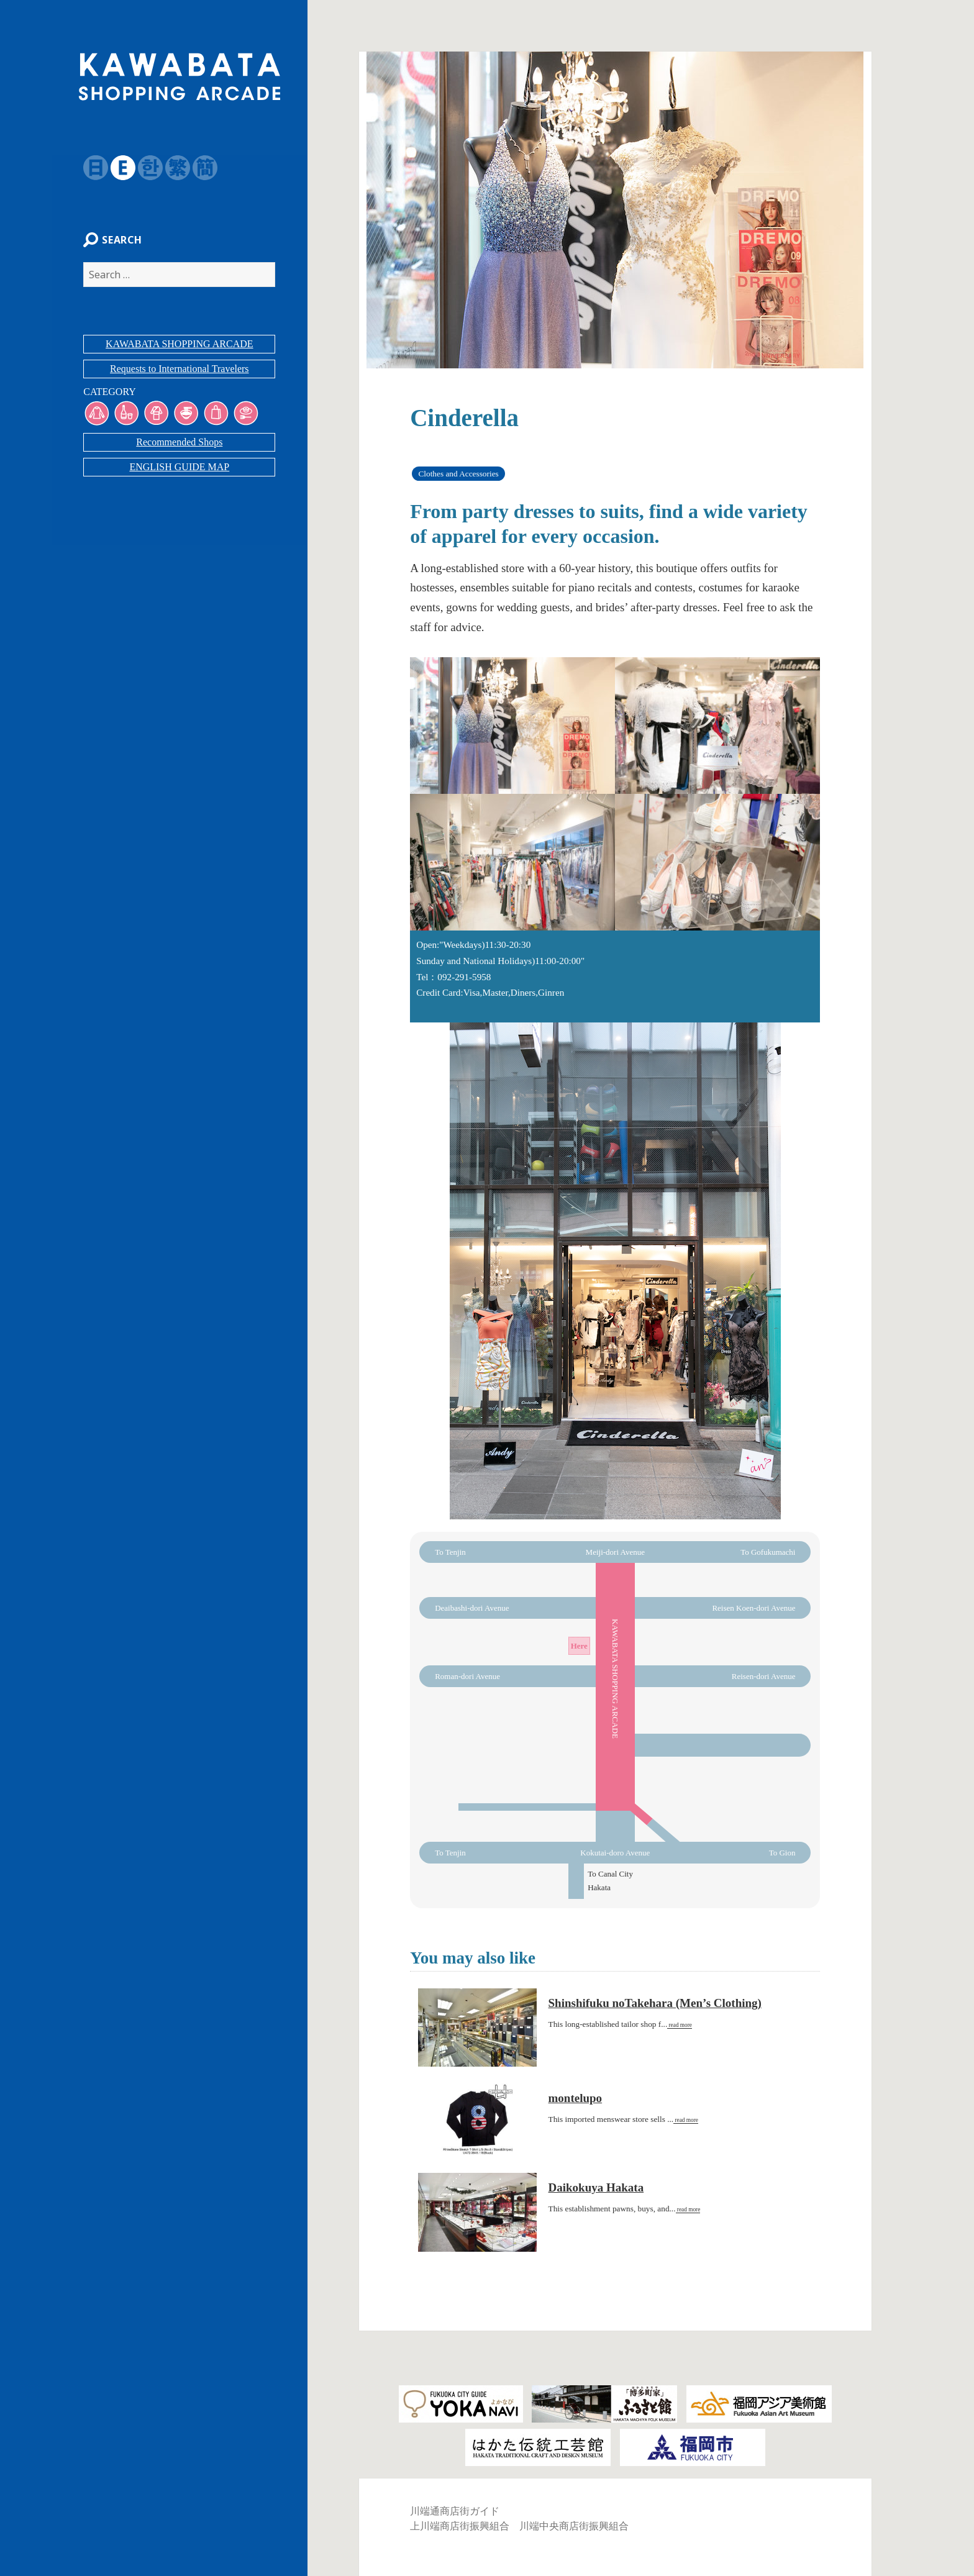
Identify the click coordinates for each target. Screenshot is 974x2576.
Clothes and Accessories (458, 473)
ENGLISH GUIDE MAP (179, 473)
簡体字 (198, 167)
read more (679, 2025)
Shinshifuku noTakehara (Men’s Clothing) (655, 2002)
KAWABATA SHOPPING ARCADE (179, 350)
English (116, 167)
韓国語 (144, 167)
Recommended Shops (179, 449)
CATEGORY (103, 398)
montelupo (575, 2098)
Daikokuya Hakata (596, 2187)
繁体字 (171, 167)
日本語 (89, 167)
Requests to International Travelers (179, 375)
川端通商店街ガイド (454, 2511)
